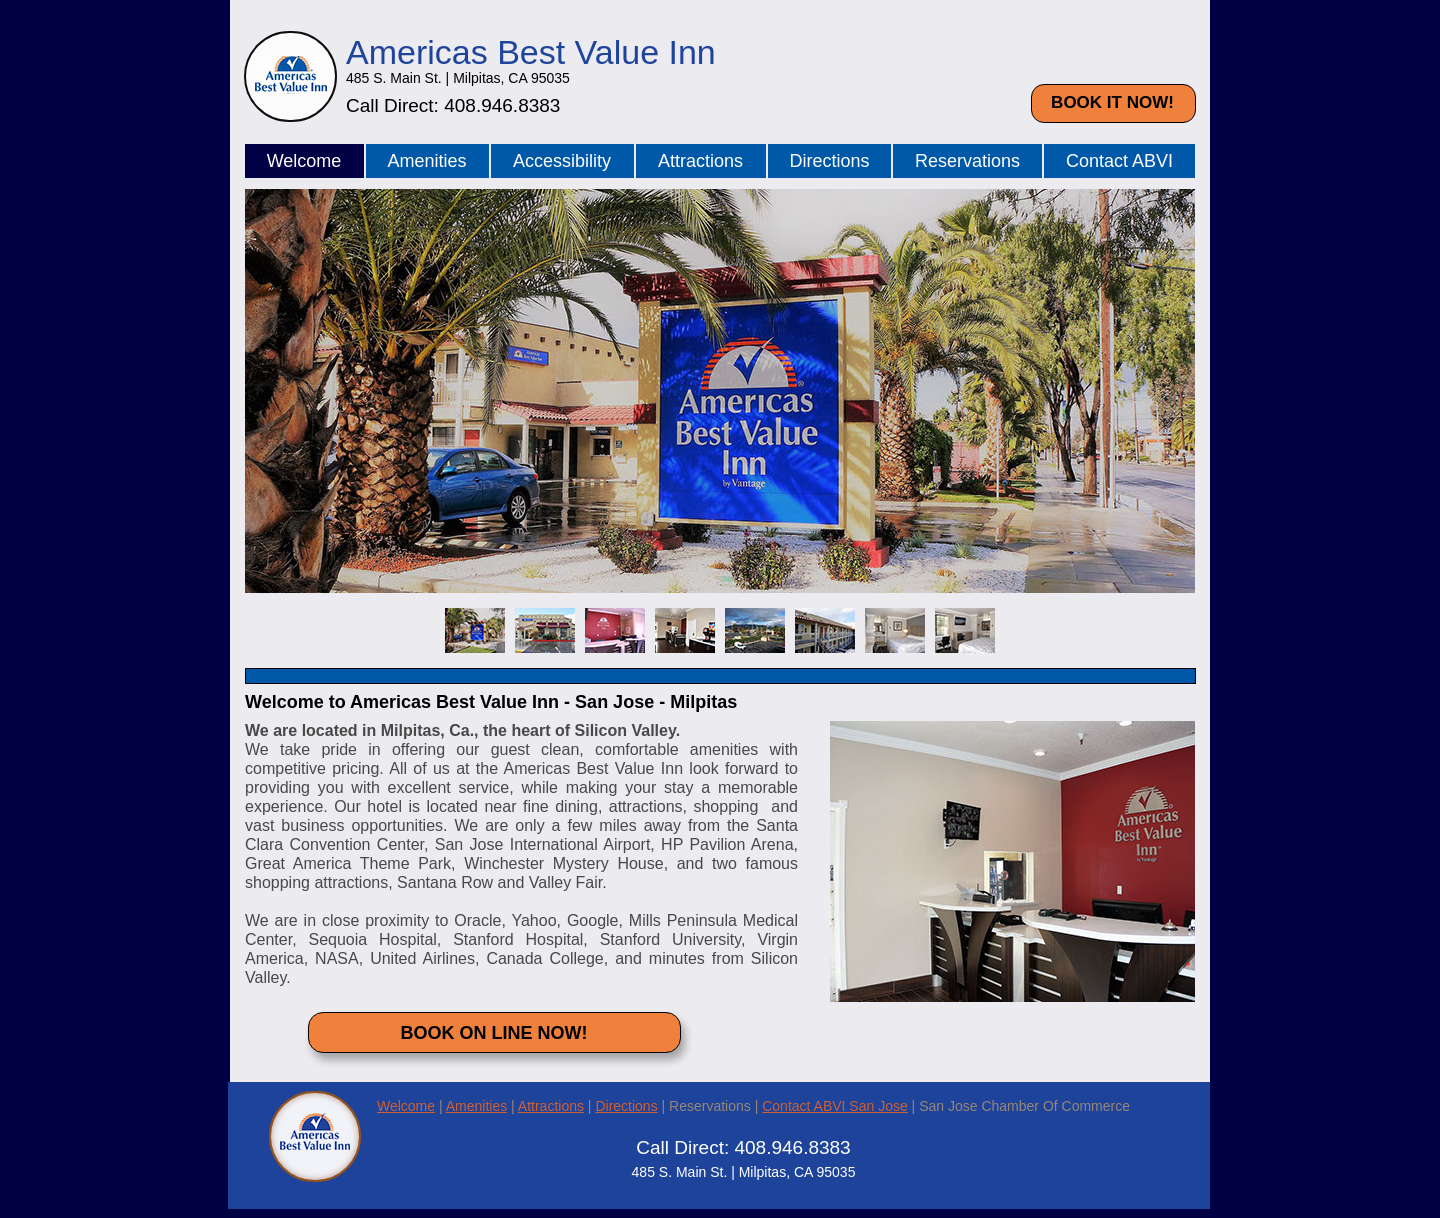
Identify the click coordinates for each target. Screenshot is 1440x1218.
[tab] (475, 630)
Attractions (551, 1106)
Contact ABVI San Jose (835, 1106)
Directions (626, 1106)
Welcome (406, 1106)
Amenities (476, 1106)
